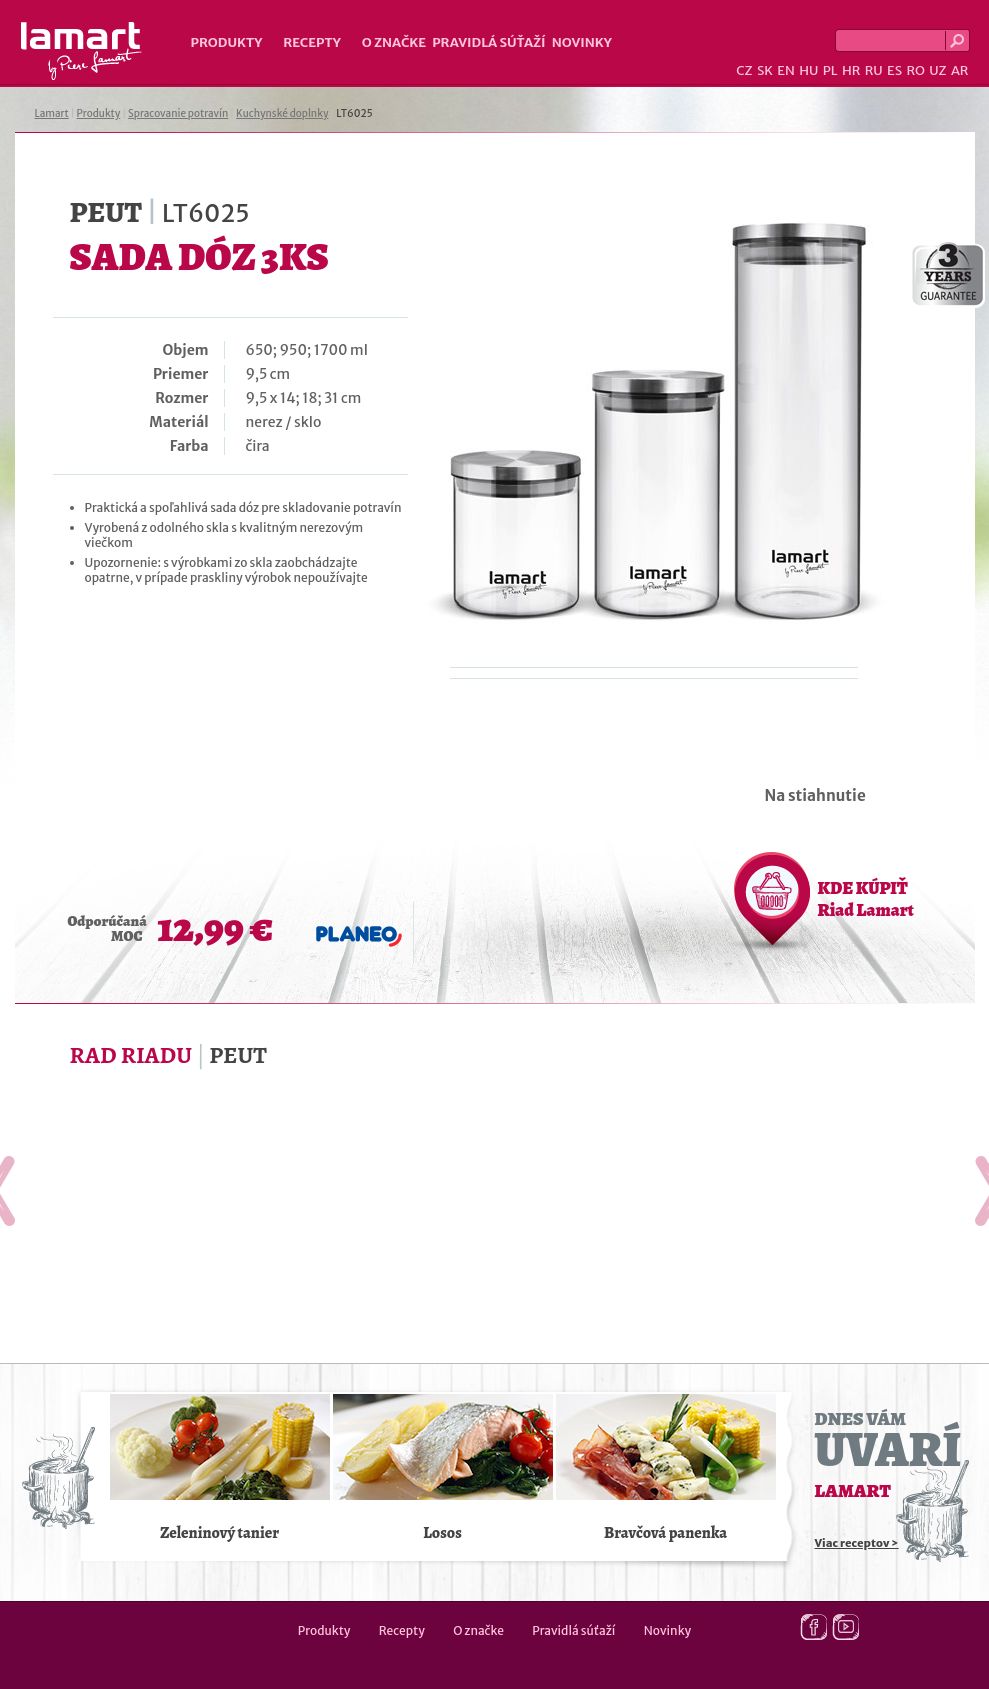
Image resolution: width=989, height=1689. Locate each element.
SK (765, 70)
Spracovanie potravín (178, 113)
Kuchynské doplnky (282, 113)
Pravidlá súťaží (489, 42)
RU (874, 70)
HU (808, 70)
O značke (394, 42)
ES (894, 70)
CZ (744, 70)
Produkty (227, 42)
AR (960, 70)
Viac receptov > (857, 1543)
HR (851, 70)
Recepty (311, 42)
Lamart (81, 51)
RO (915, 70)
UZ (937, 70)
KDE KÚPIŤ (866, 899)
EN (786, 70)
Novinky (582, 42)
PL (830, 70)
